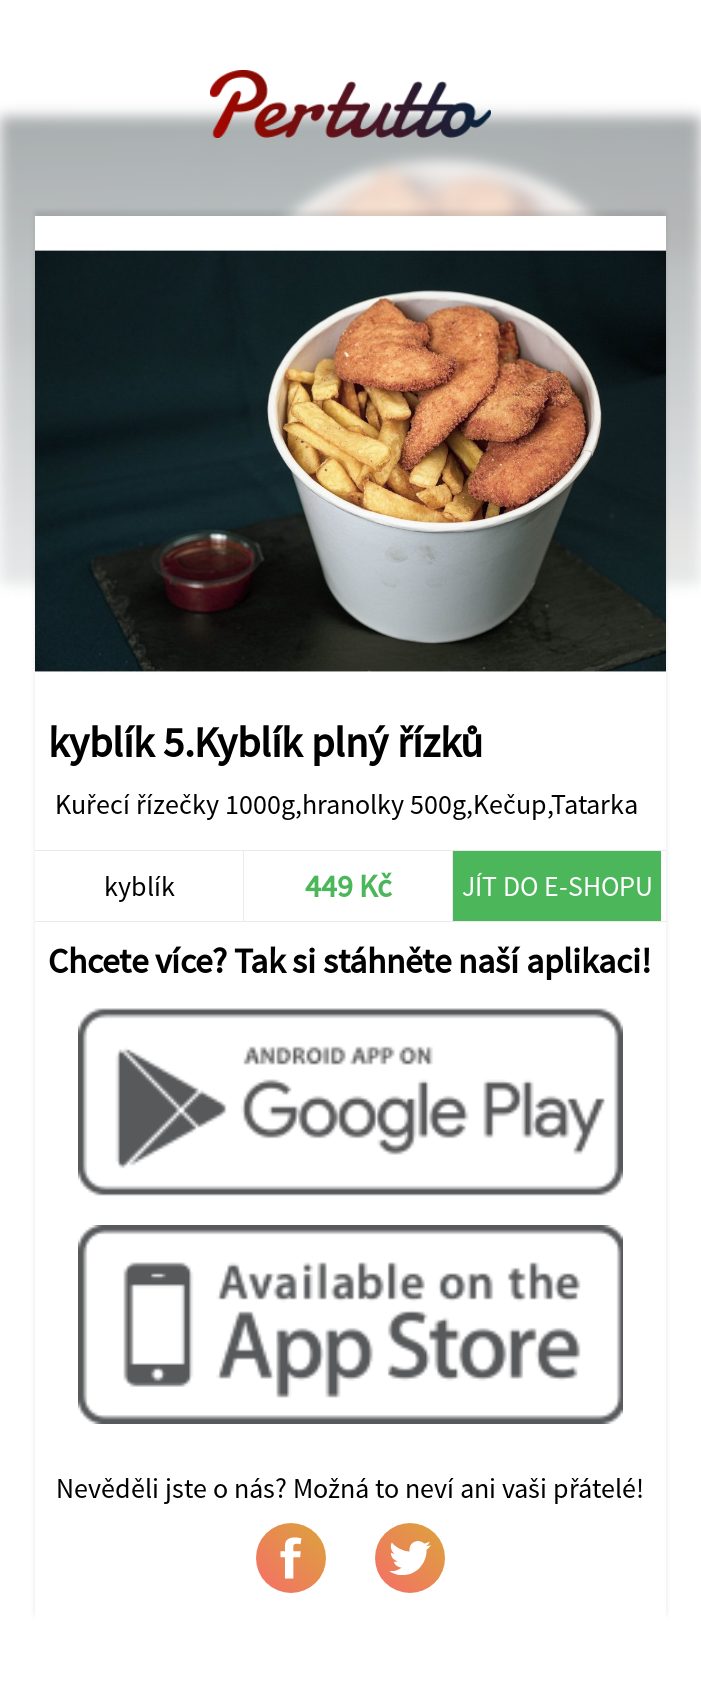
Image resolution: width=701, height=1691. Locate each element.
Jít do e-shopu (557, 886)
